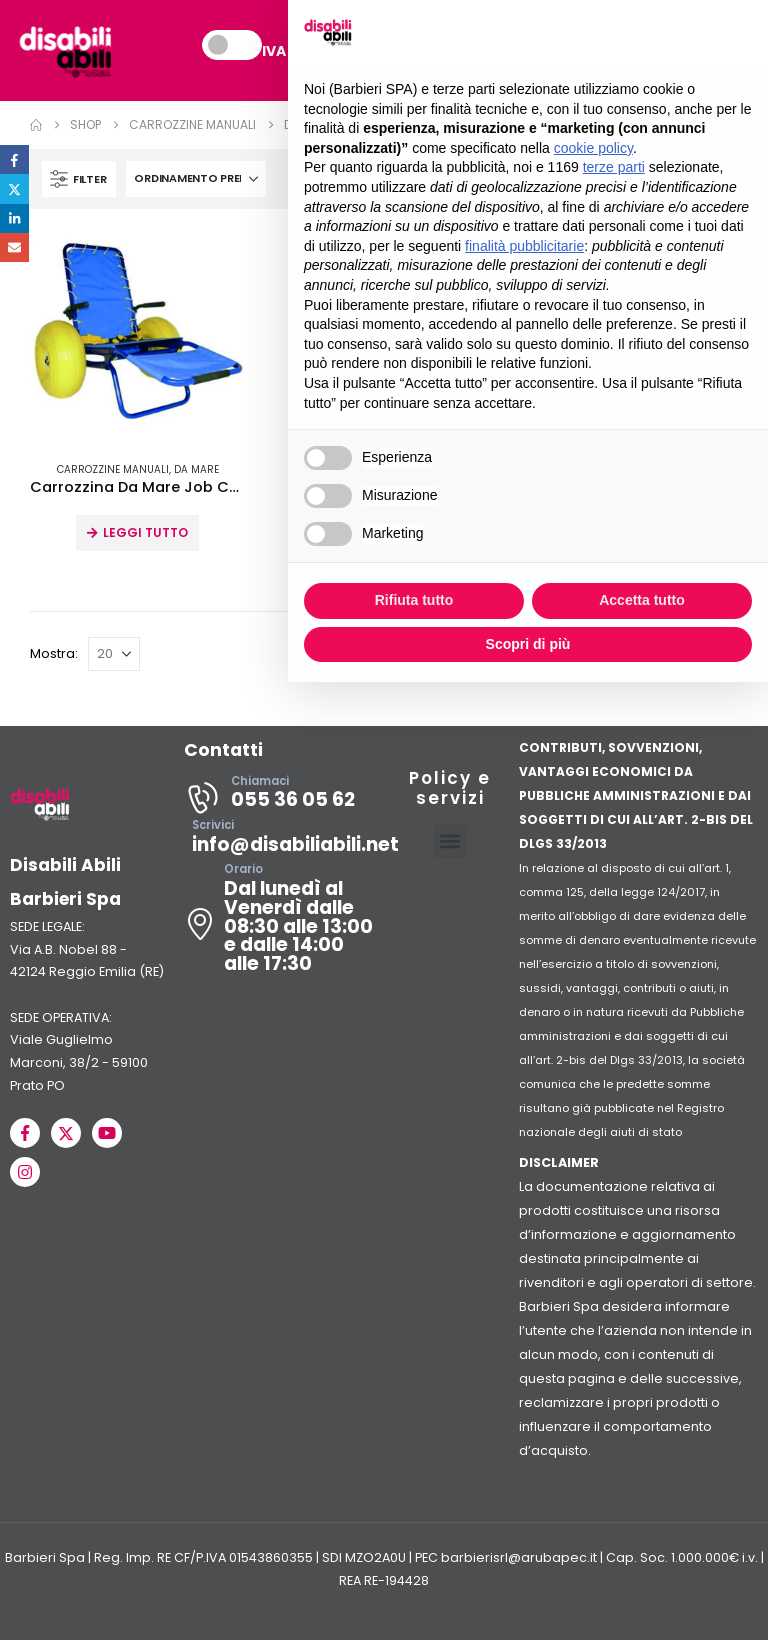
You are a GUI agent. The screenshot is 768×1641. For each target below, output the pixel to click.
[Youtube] (107, 1134)
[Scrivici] (282, 843)
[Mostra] (114, 655)
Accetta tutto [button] (642, 600)
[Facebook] (25, 1134)
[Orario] (282, 925)
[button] (79, 180)
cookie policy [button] (593, 148)
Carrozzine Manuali (113, 470)
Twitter (14, 188)
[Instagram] (25, 1173)
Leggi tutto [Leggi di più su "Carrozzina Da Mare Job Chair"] (145, 533)
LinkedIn (14, 218)
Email (14, 247)
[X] (66, 1134)
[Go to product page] (138, 338)
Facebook (14, 159)
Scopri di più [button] (528, 644)
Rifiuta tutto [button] (414, 600)
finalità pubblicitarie (524, 246)
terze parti (614, 167)
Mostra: (54, 654)
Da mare (196, 470)
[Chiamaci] (282, 799)
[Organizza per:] (196, 180)
